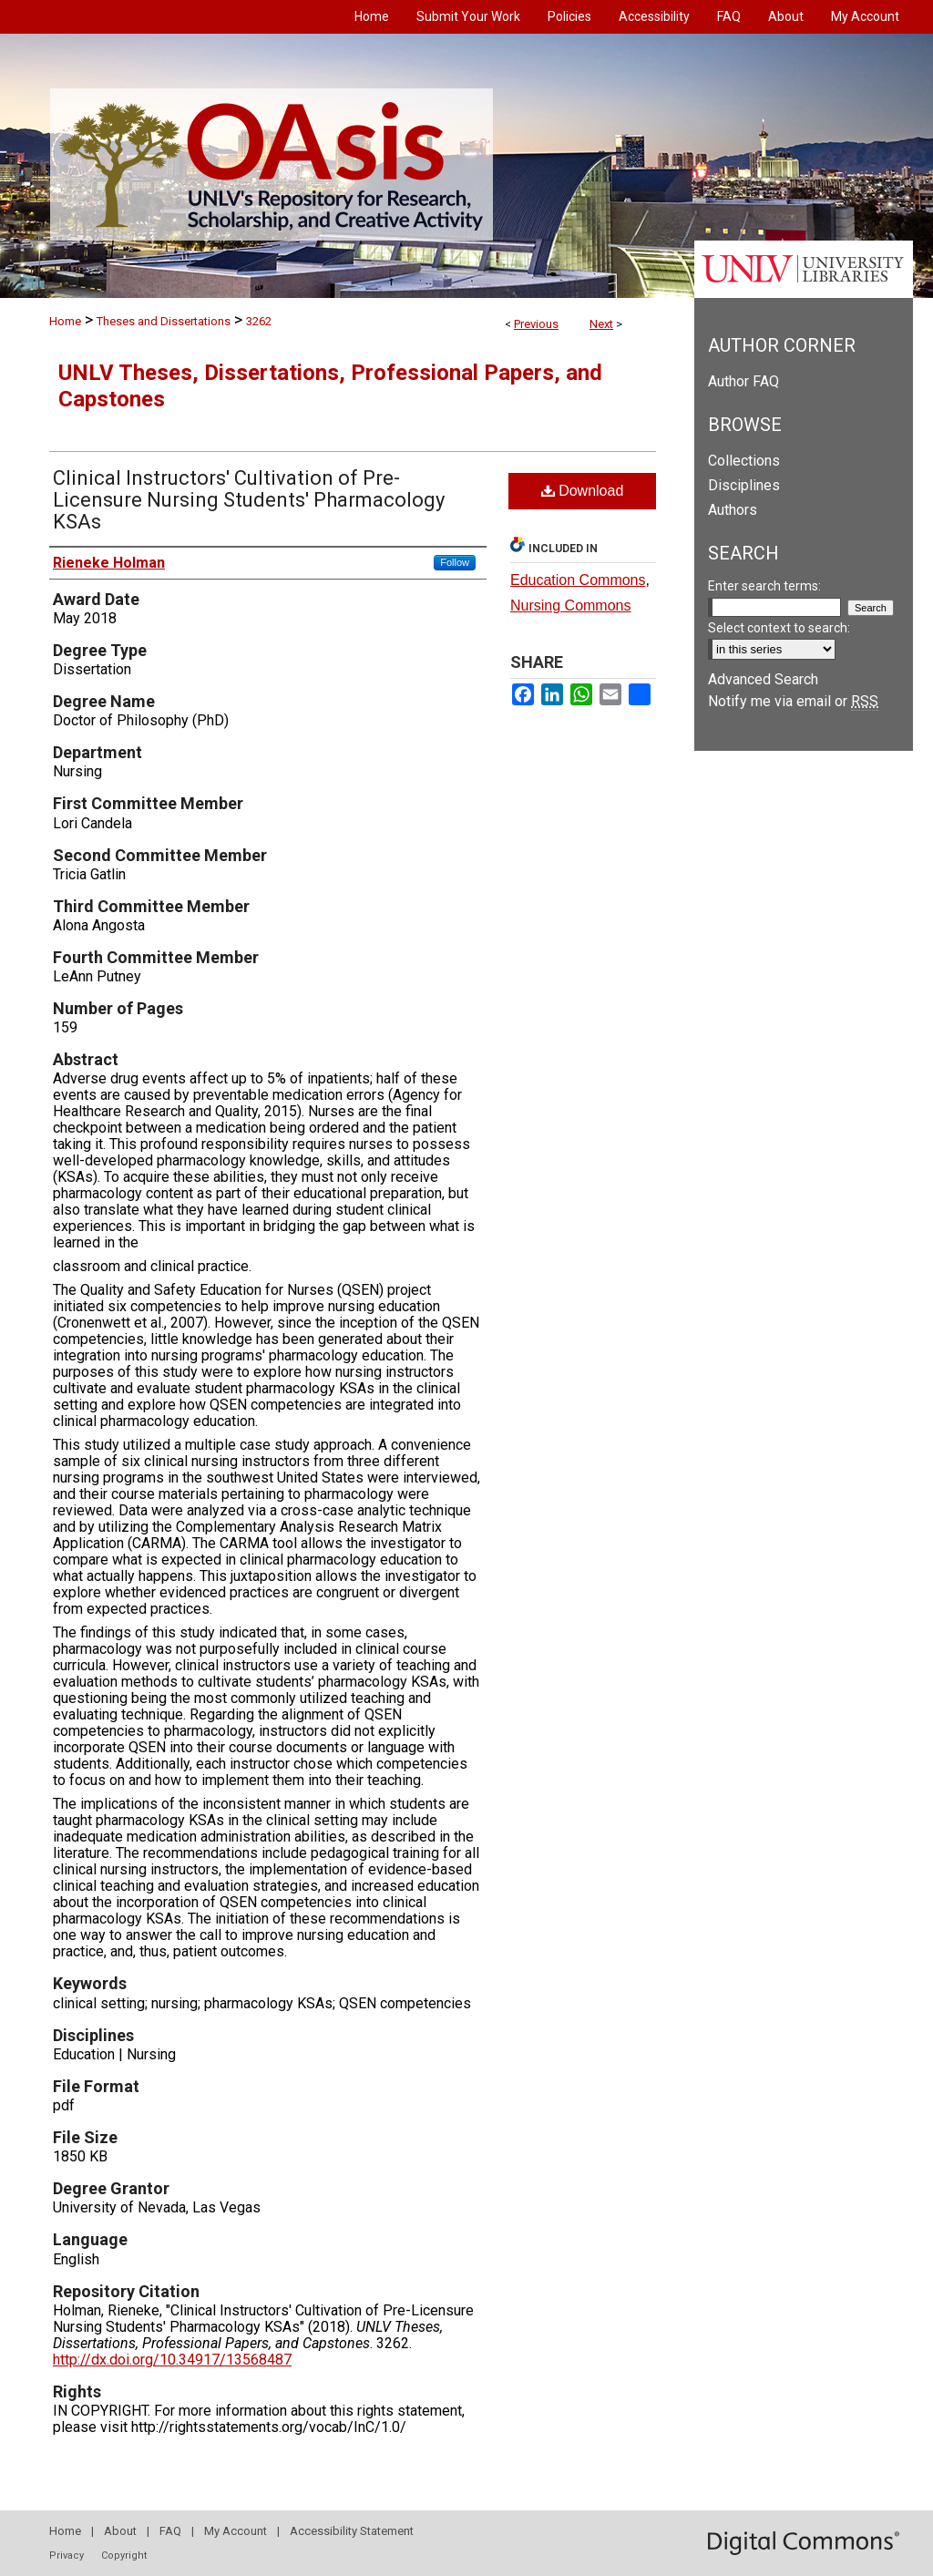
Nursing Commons (570, 605)
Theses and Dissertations (164, 321)
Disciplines (744, 485)
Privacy (66, 2555)
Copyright (124, 2555)
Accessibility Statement (352, 2531)
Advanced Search (763, 679)
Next (601, 324)
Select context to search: (779, 628)
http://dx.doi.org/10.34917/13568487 (172, 2359)
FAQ (170, 2531)
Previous (536, 324)
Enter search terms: (764, 586)
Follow (454, 562)
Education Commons (578, 580)
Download (582, 490)
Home (65, 321)
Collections (744, 460)
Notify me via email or (793, 701)
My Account (235, 2531)
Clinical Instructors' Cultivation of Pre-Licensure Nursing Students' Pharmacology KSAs (249, 500)
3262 (259, 321)
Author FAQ (743, 381)
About (120, 2531)
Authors (732, 509)
